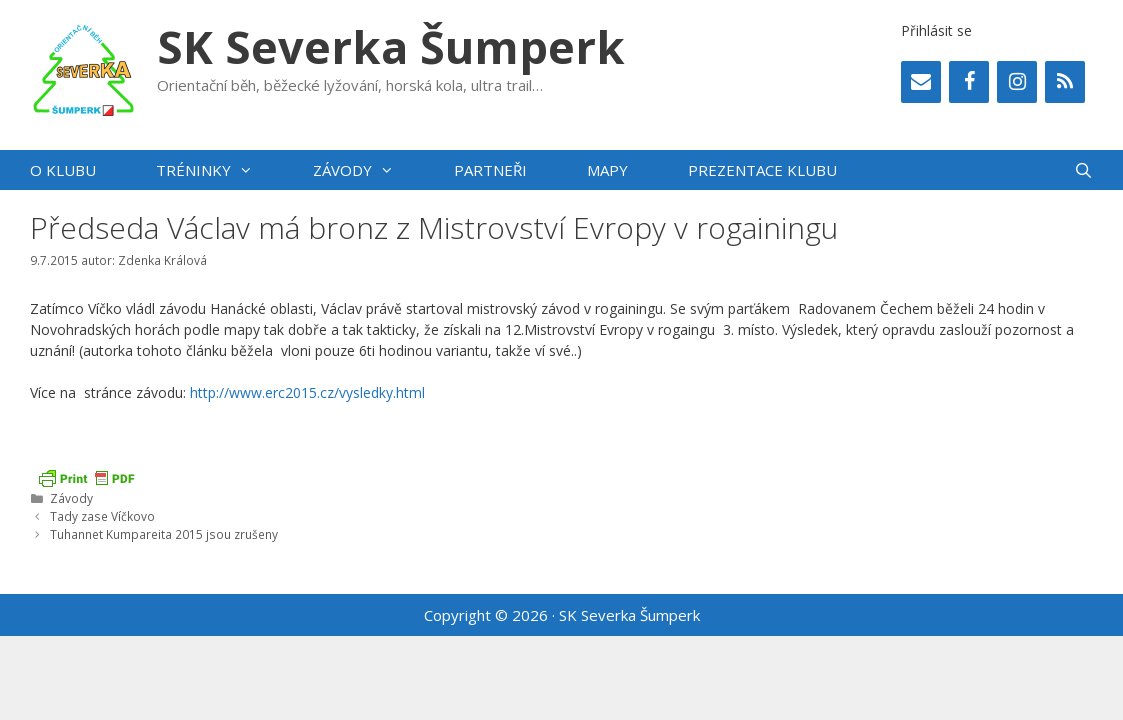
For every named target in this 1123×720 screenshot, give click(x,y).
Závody (368, 170)
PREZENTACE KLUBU (762, 170)
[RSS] (1065, 82)
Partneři (490, 170)
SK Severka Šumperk (391, 46)
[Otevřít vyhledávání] (1083, 170)
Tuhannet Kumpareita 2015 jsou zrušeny (164, 534)
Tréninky (219, 170)
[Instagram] (1017, 82)
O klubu (63, 170)
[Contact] (921, 82)
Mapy (607, 170)
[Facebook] (969, 82)
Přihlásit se (936, 30)
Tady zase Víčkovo (102, 516)
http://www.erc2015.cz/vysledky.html (307, 392)
